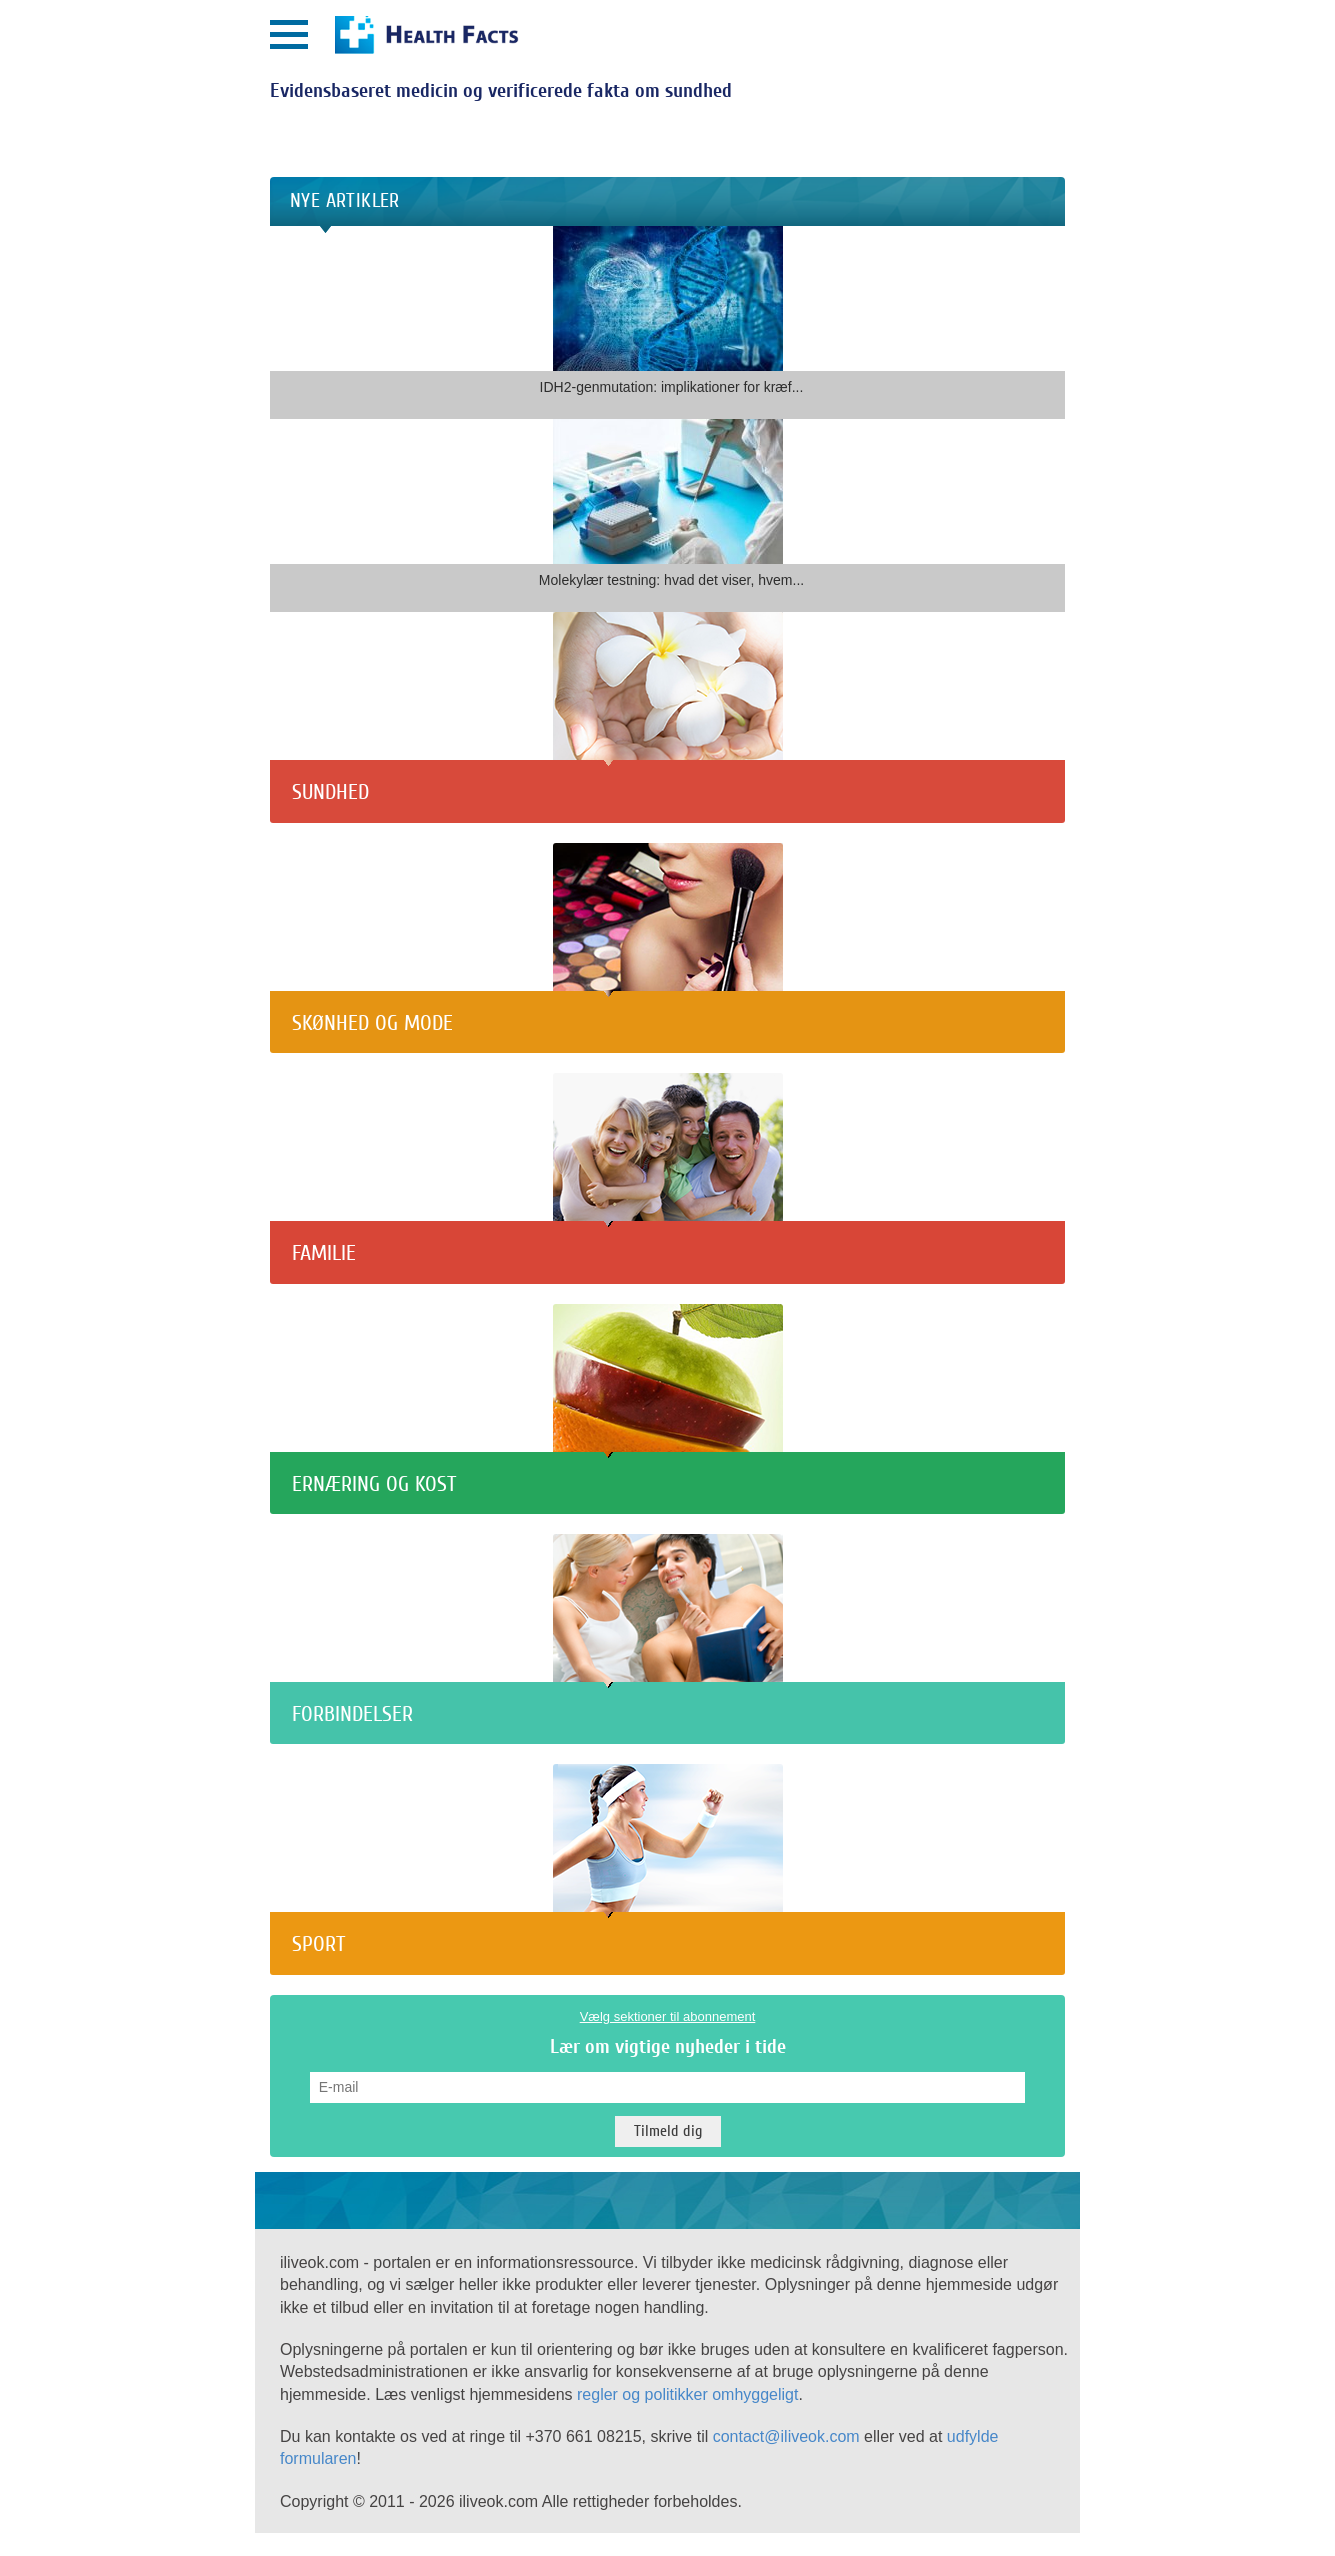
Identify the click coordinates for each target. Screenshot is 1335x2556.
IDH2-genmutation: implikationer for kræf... (672, 387)
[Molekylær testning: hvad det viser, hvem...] (668, 552)
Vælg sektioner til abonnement (668, 2016)
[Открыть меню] (289, 34)
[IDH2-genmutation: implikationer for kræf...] (668, 359)
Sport (318, 1944)
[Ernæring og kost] (668, 1446)
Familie (324, 1253)
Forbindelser (352, 1714)
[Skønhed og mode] (668, 985)
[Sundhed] (668, 755)
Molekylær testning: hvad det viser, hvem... (671, 580)
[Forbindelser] (668, 1677)
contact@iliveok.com (786, 2436)
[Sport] (668, 1907)
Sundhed (330, 792)
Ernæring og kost (374, 1484)
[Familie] (668, 1216)
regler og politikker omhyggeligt (687, 2394)
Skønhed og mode (372, 1023)
